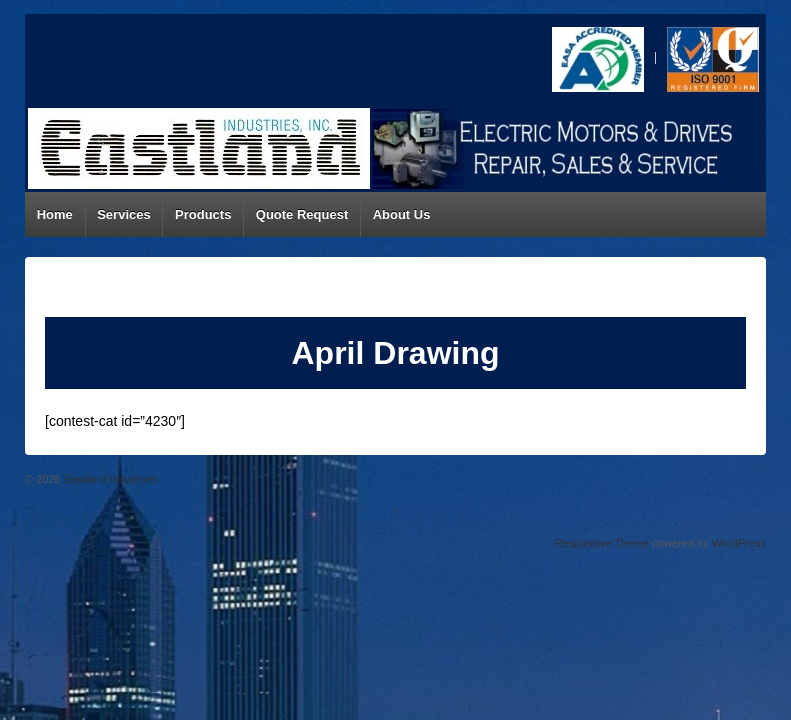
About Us (402, 214)
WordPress (739, 543)
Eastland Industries (109, 479)
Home (55, 214)
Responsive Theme (601, 543)
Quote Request (302, 214)
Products (203, 214)
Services (124, 214)
